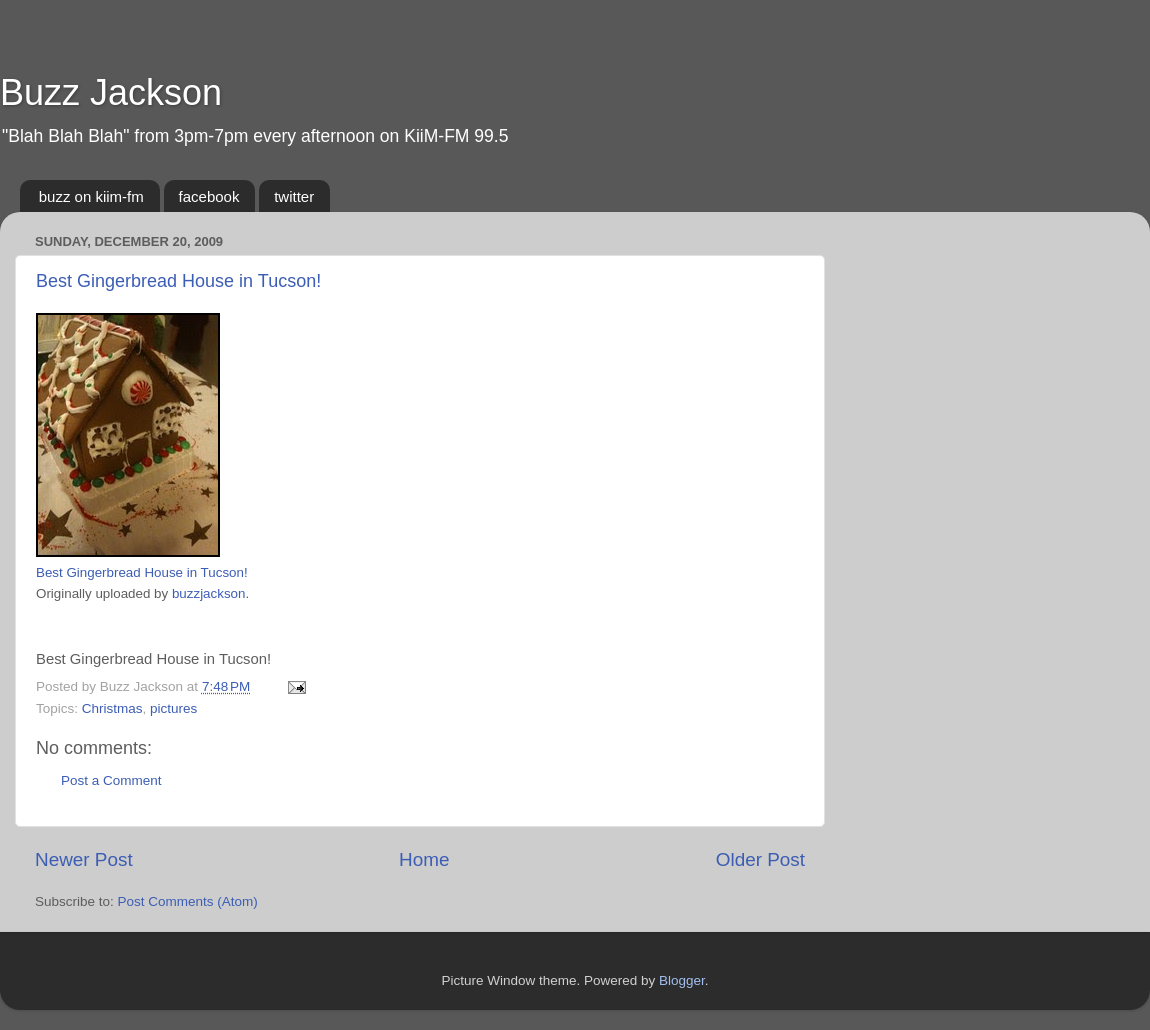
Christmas (112, 708)
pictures (173, 708)
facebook (209, 196)
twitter (294, 196)
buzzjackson (209, 593)
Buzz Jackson (111, 92)
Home (424, 859)
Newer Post (84, 859)
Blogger (682, 980)
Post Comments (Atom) (188, 901)
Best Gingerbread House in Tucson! (178, 281)
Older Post (760, 859)
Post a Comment (111, 780)
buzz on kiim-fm (91, 196)
